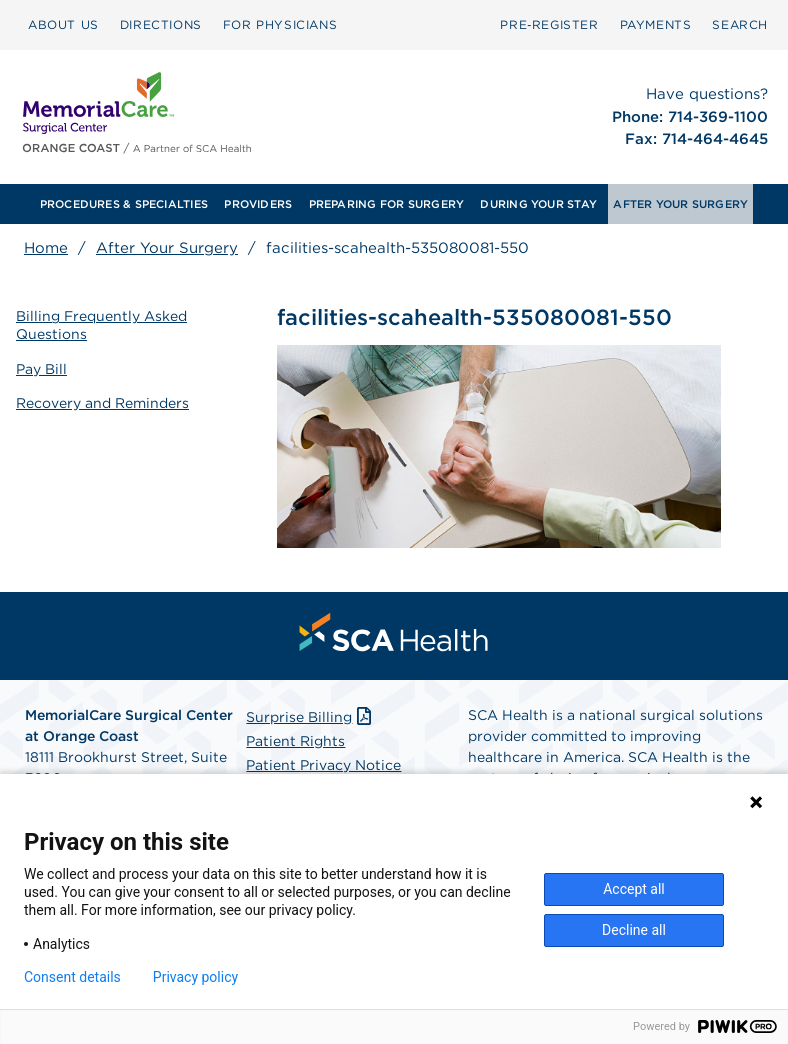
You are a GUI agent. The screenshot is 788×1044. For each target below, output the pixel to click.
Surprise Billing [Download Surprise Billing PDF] (310, 717)
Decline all (634, 930)
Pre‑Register (549, 24)
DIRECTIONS (161, 24)
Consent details (72, 977)
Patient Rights (295, 741)
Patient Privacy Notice (323, 765)
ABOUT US (63, 24)
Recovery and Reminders (102, 403)
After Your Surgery (167, 248)
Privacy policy (195, 977)
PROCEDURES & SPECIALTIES (124, 204)
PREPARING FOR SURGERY (387, 204)
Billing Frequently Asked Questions (101, 325)
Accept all (634, 889)
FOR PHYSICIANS (280, 24)
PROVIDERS (258, 204)
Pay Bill (41, 369)
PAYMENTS (656, 24)
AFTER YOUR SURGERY (680, 204)
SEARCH (740, 24)
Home (46, 248)
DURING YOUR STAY (538, 204)
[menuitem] (63, 25)
